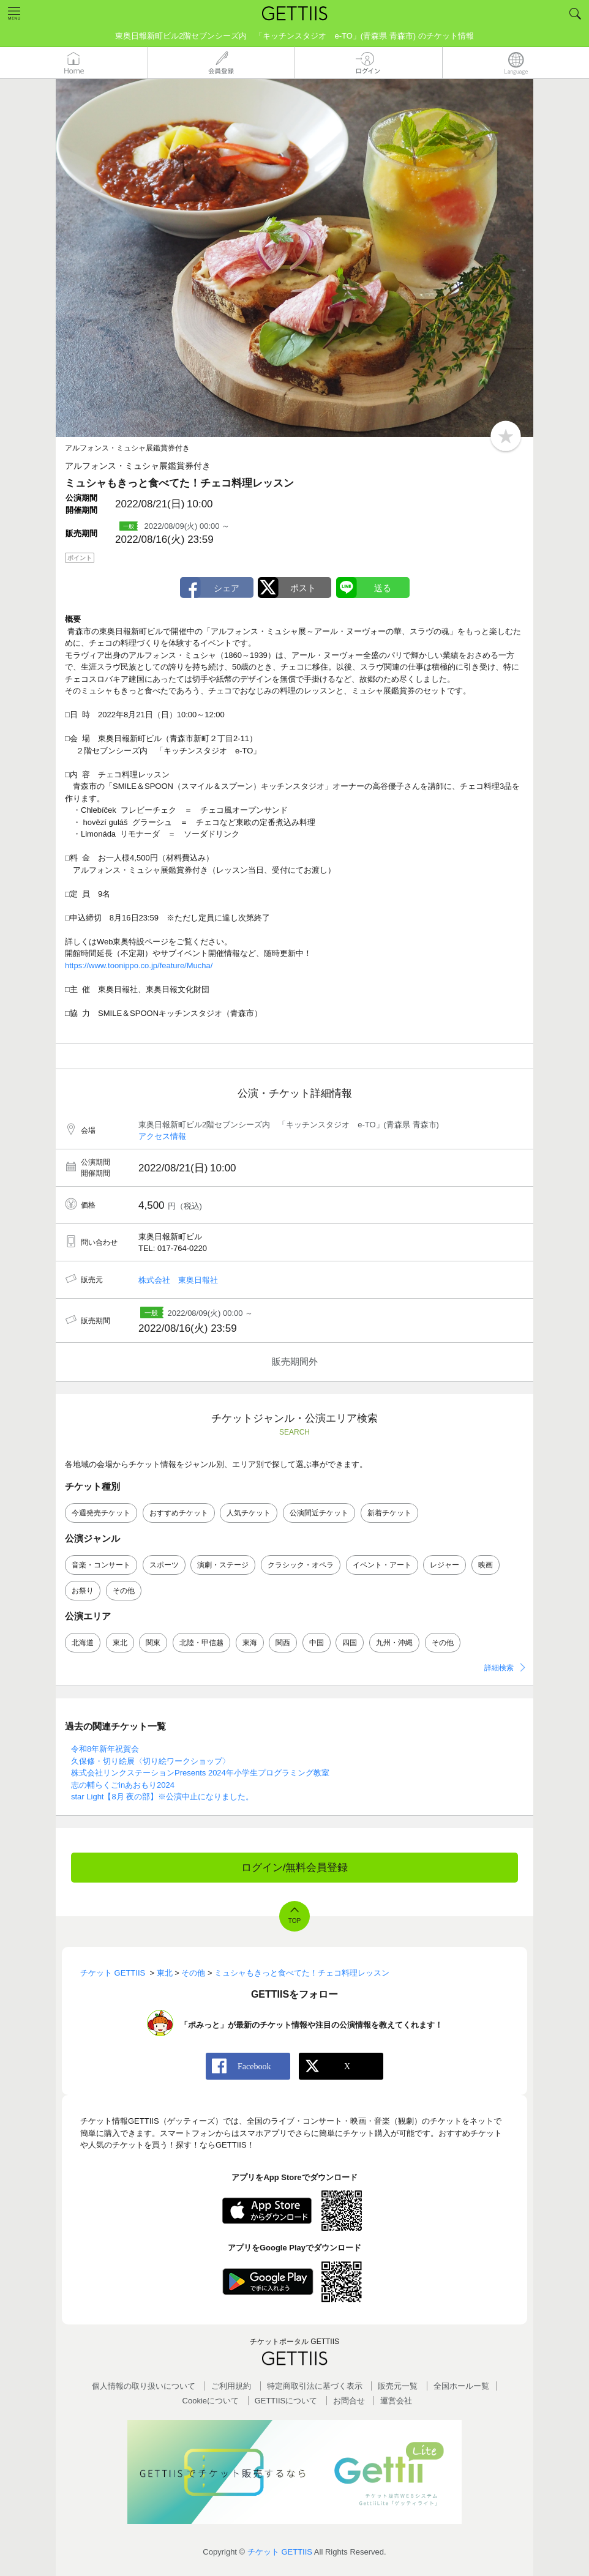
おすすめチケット (178, 1513)
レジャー (444, 1565)
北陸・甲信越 (201, 1642)
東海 (249, 1642)
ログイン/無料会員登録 (294, 1867)
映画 (485, 1565)
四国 (349, 1642)
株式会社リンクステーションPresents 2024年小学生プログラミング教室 (200, 1772)
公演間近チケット (319, 1513)
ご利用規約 (231, 2386)
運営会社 (396, 2400)
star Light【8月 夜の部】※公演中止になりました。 (162, 1796)
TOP (294, 1920)
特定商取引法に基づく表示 (314, 2386)
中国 (316, 1642)
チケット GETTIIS (279, 2551)
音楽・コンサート (101, 1565)
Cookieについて (210, 2400)
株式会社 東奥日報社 (178, 1280)
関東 (153, 1642)
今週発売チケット (101, 1513)
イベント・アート (382, 1565)
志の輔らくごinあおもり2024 (122, 1785)
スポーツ (164, 1565)
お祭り (83, 1590)
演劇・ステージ (223, 1565)
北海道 (83, 1642)
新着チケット (389, 1513)
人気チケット (249, 1513)
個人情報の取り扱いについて (143, 2386)
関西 (283, 1642)
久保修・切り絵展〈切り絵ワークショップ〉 (150, 1761)
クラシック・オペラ (301, 1565)
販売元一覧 (398, 2386)
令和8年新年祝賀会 (105, 1748)
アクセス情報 (162, 1136)
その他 (124, 1590)
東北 (120, 1642)
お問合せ (349, 2400)
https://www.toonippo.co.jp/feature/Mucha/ (138, 965)
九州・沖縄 (394, 1642)
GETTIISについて (286, 2400)
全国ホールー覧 (461, 2386)
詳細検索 (499, 1667)
